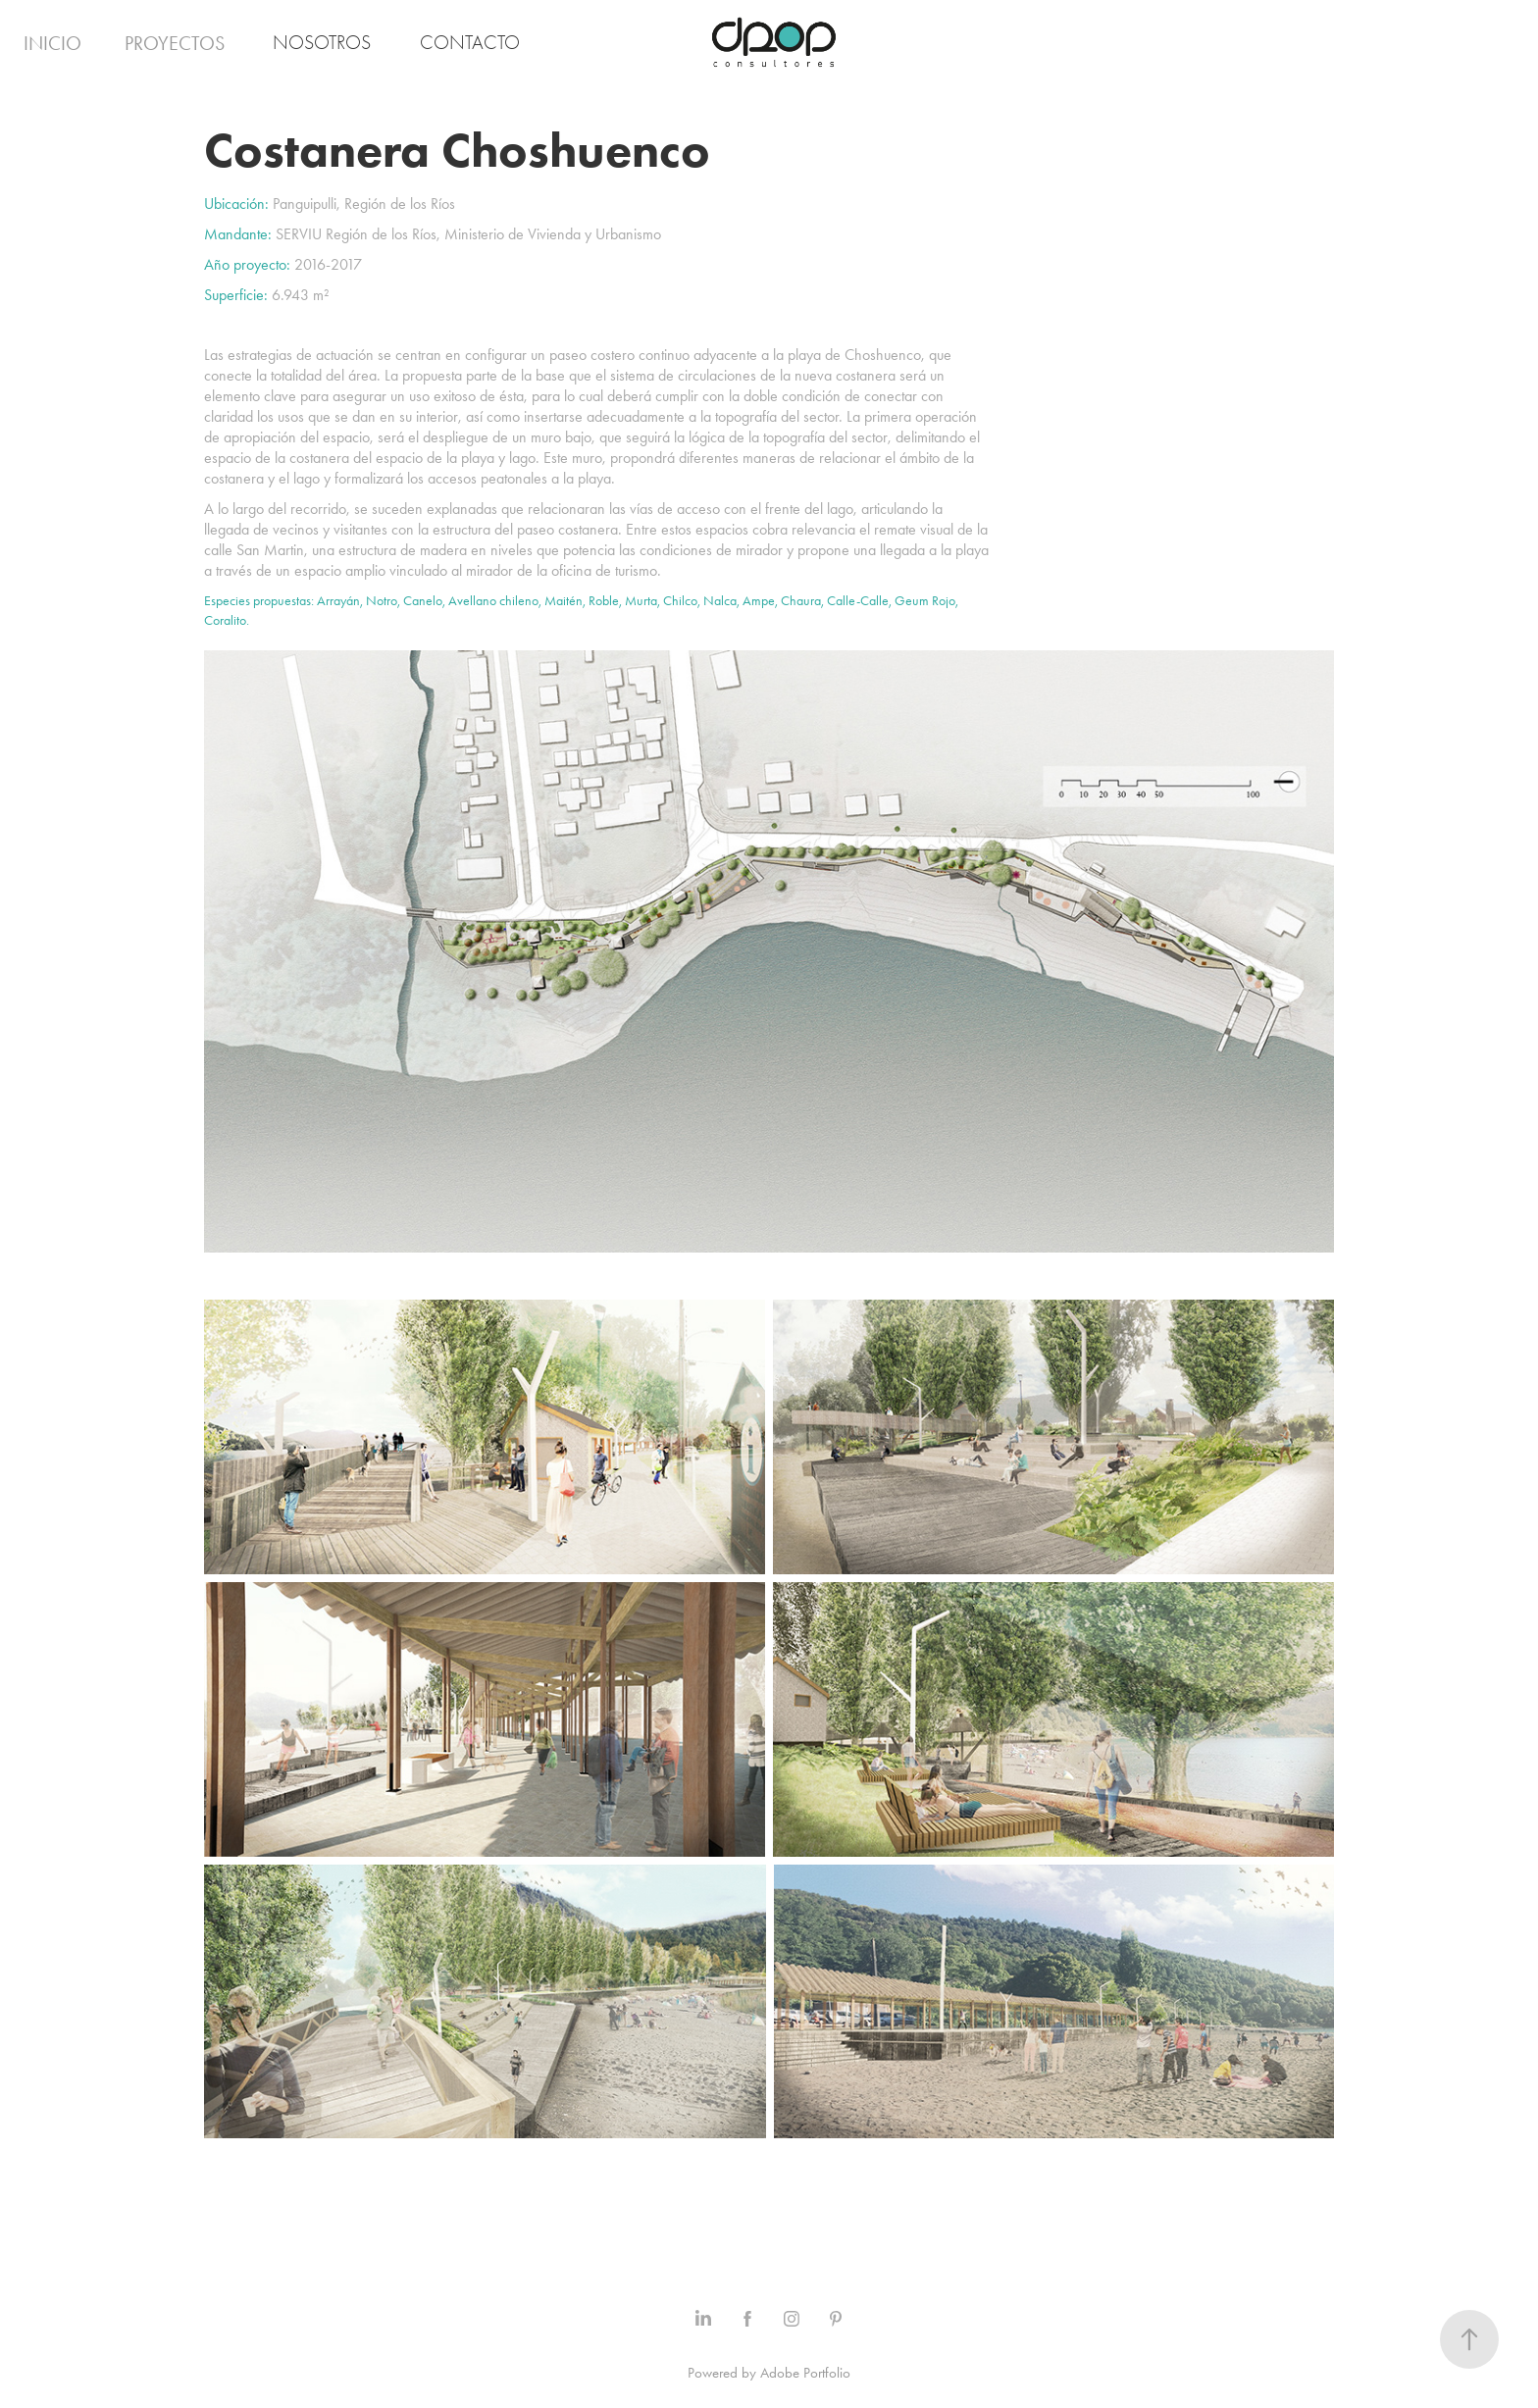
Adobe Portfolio (805, 2373)
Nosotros (322, 42)
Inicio (52, 43)
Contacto (470, 42)
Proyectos (175, 43)
